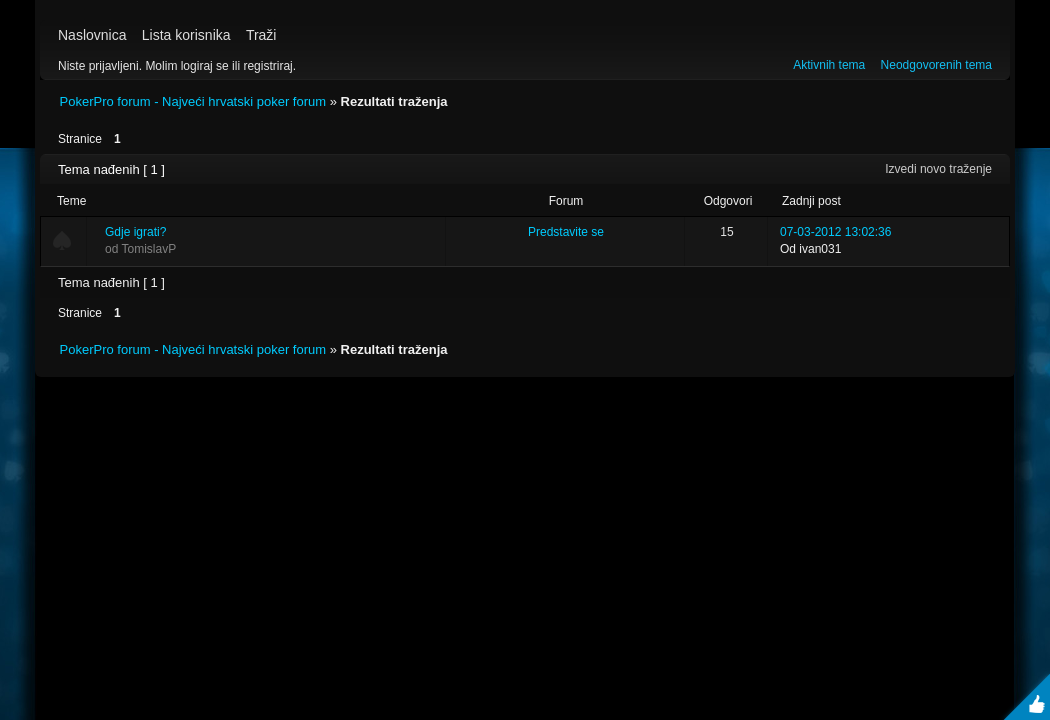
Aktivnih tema (829, 65)
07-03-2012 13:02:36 (835, 232)
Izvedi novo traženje (938, 169)
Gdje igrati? (135, 232)
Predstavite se (566, 232)
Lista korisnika (186, 35)
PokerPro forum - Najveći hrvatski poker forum (193, 101)
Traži (261, 35)
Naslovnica (92, 35)
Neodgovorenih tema (936, 65)
